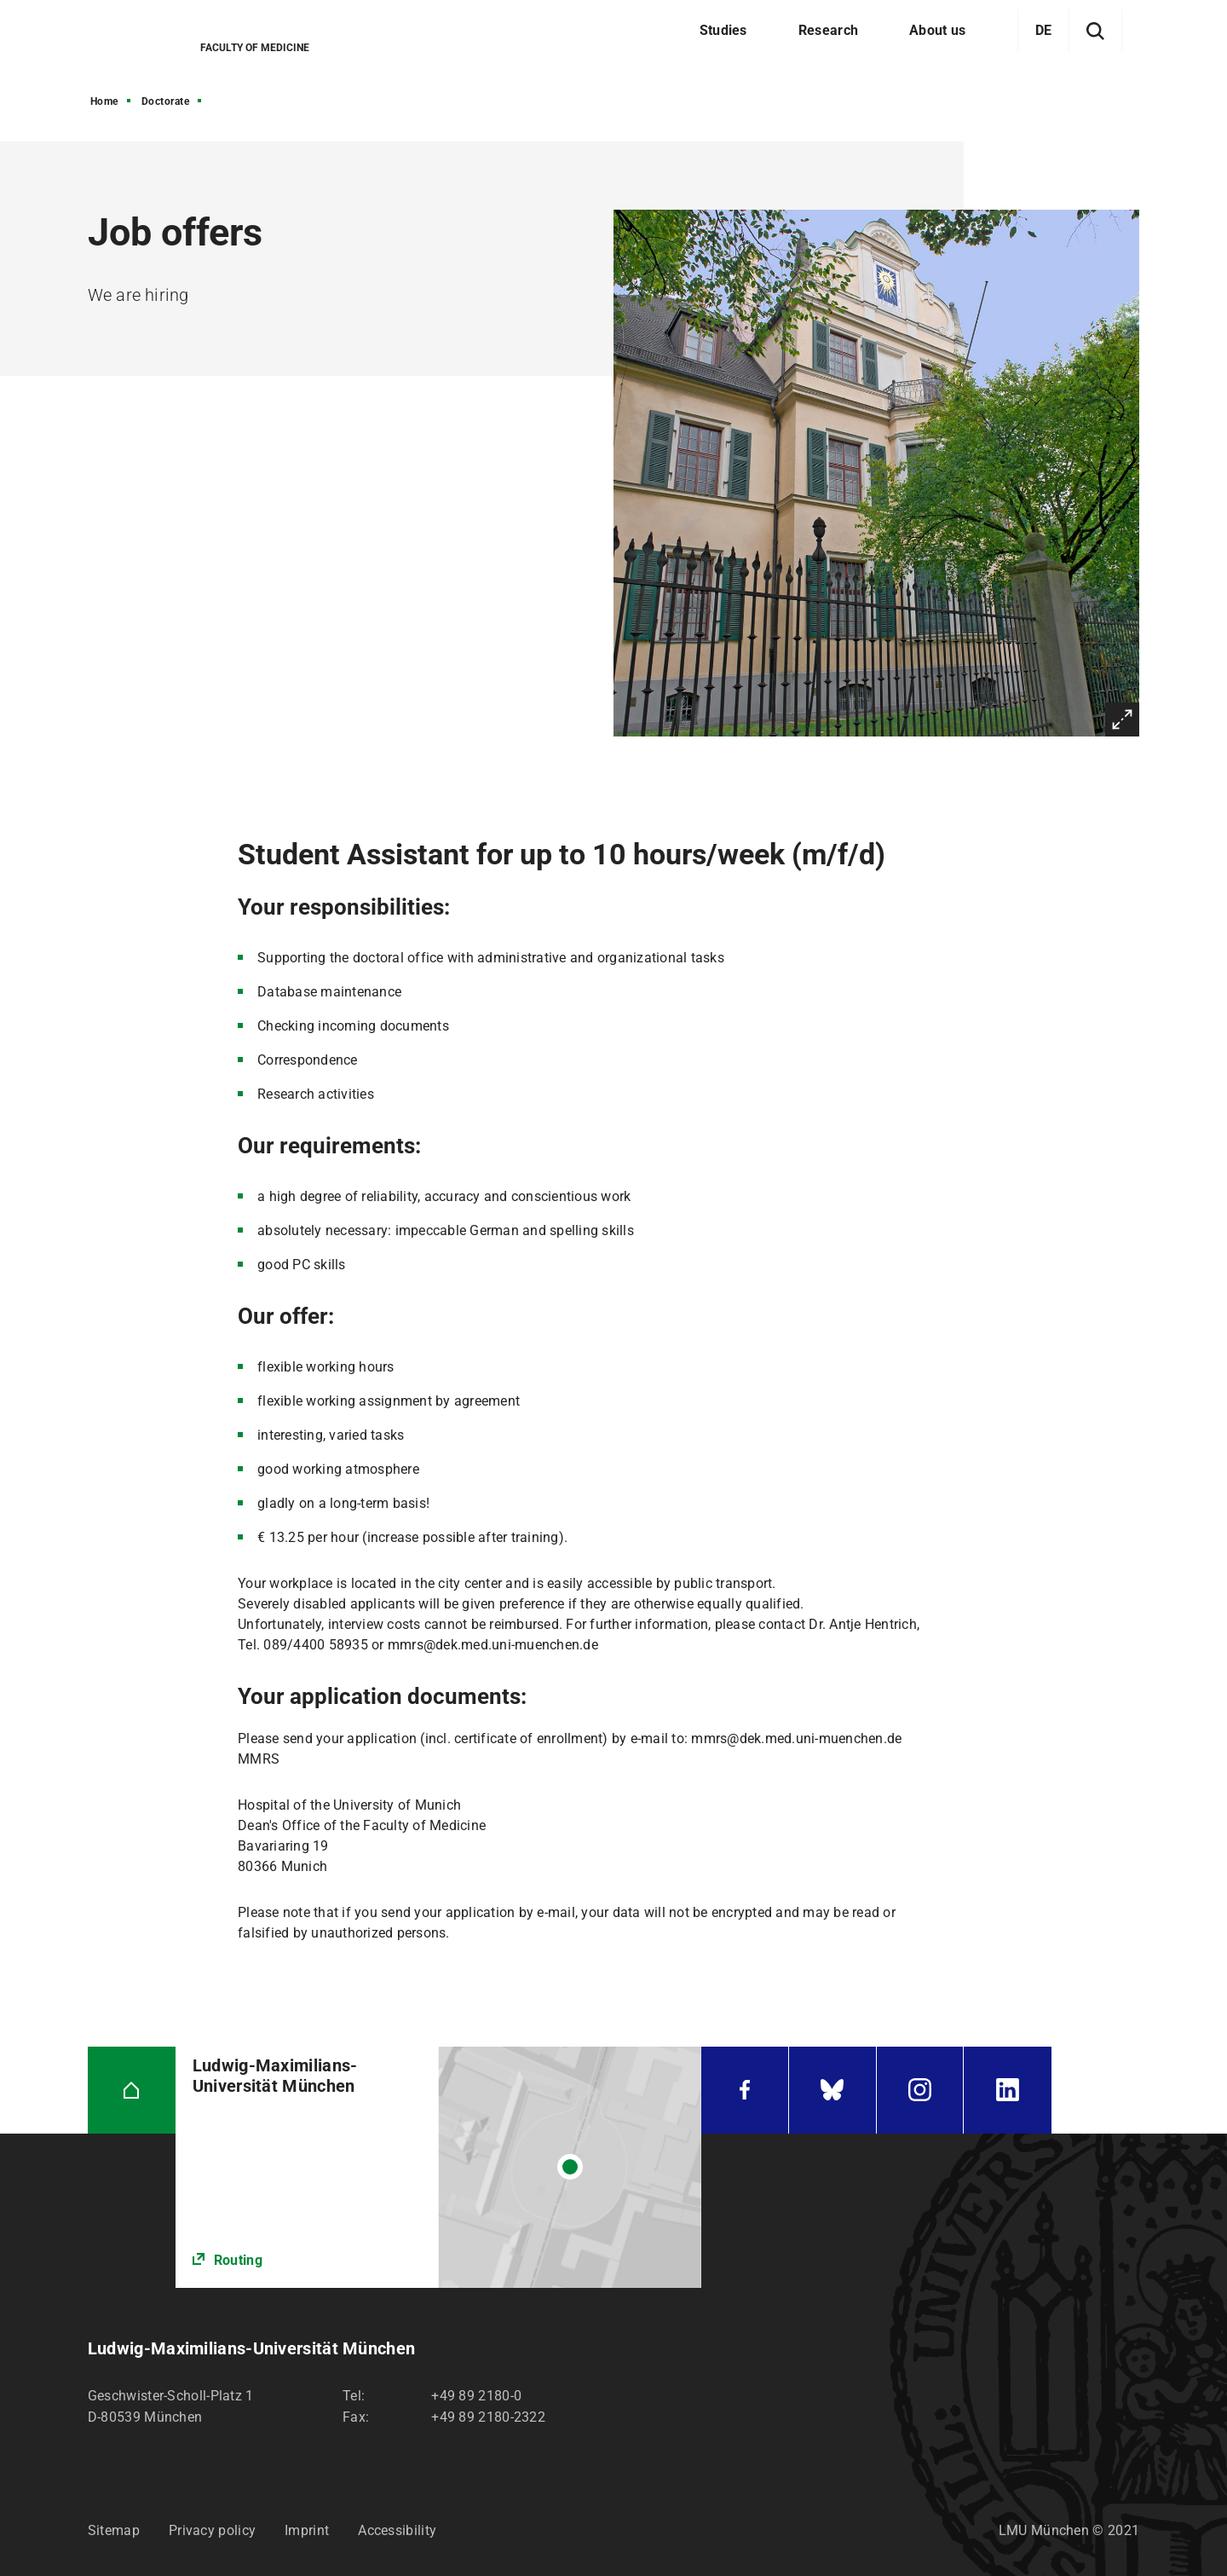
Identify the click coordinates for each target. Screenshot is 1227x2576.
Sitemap (114, 2530)
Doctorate (165, 101)
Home (104, 101)
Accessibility (397, 2530)
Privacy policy (212, 2530)
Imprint (307, 2530)
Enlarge (1122, 719)
